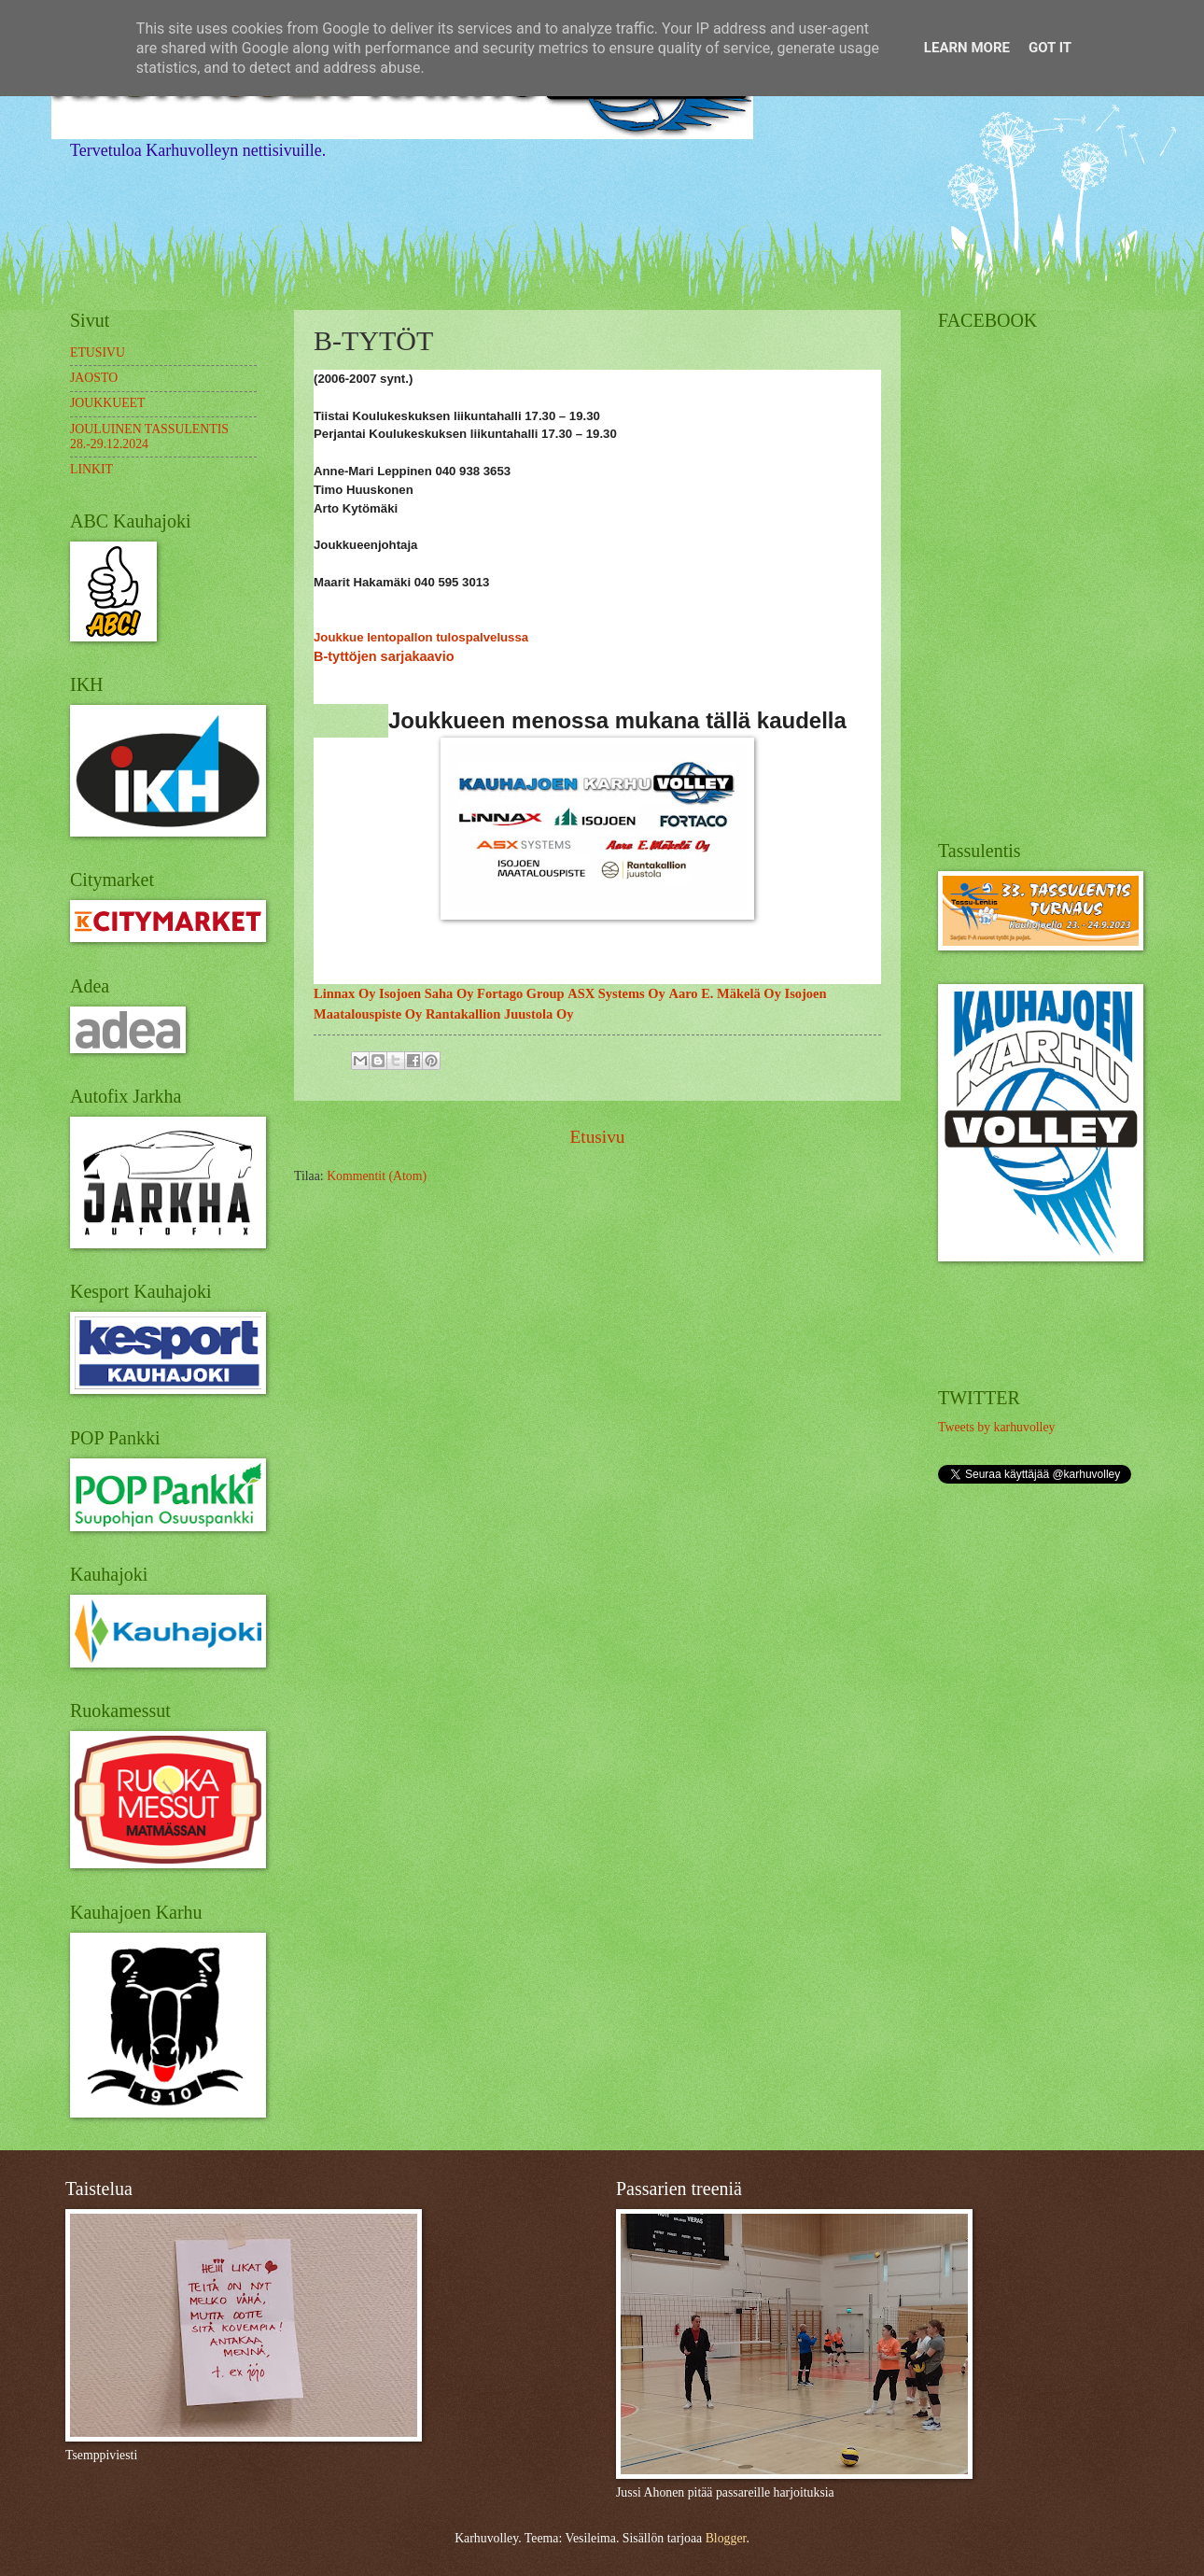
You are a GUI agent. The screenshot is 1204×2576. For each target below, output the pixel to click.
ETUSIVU (97, 352)
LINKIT (91, 469)
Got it (1050, 47)
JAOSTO (94, 378)
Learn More (967, 47)
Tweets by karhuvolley (996, 1427)
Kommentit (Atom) (377, 1176)
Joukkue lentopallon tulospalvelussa (421, 637)
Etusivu (596, 1137)
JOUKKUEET (107, 403)
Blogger (726, 2538)
